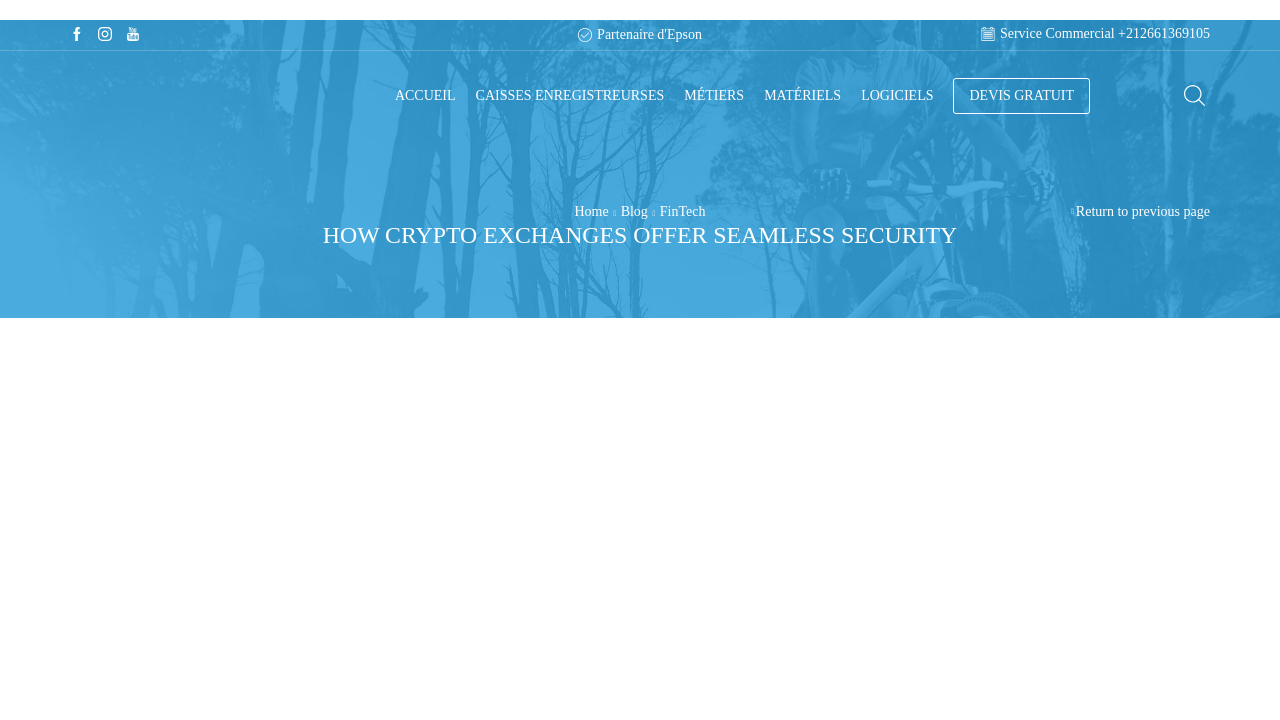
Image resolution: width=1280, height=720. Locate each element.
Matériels (802, 95)
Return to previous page (1143, 211)
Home (592, 211)
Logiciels (897, 95)
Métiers (714, 95)
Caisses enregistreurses (570, 95)
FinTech (683, 211)
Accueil (425, 95)
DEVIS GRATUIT (1021, 95)
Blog (634, 211)
